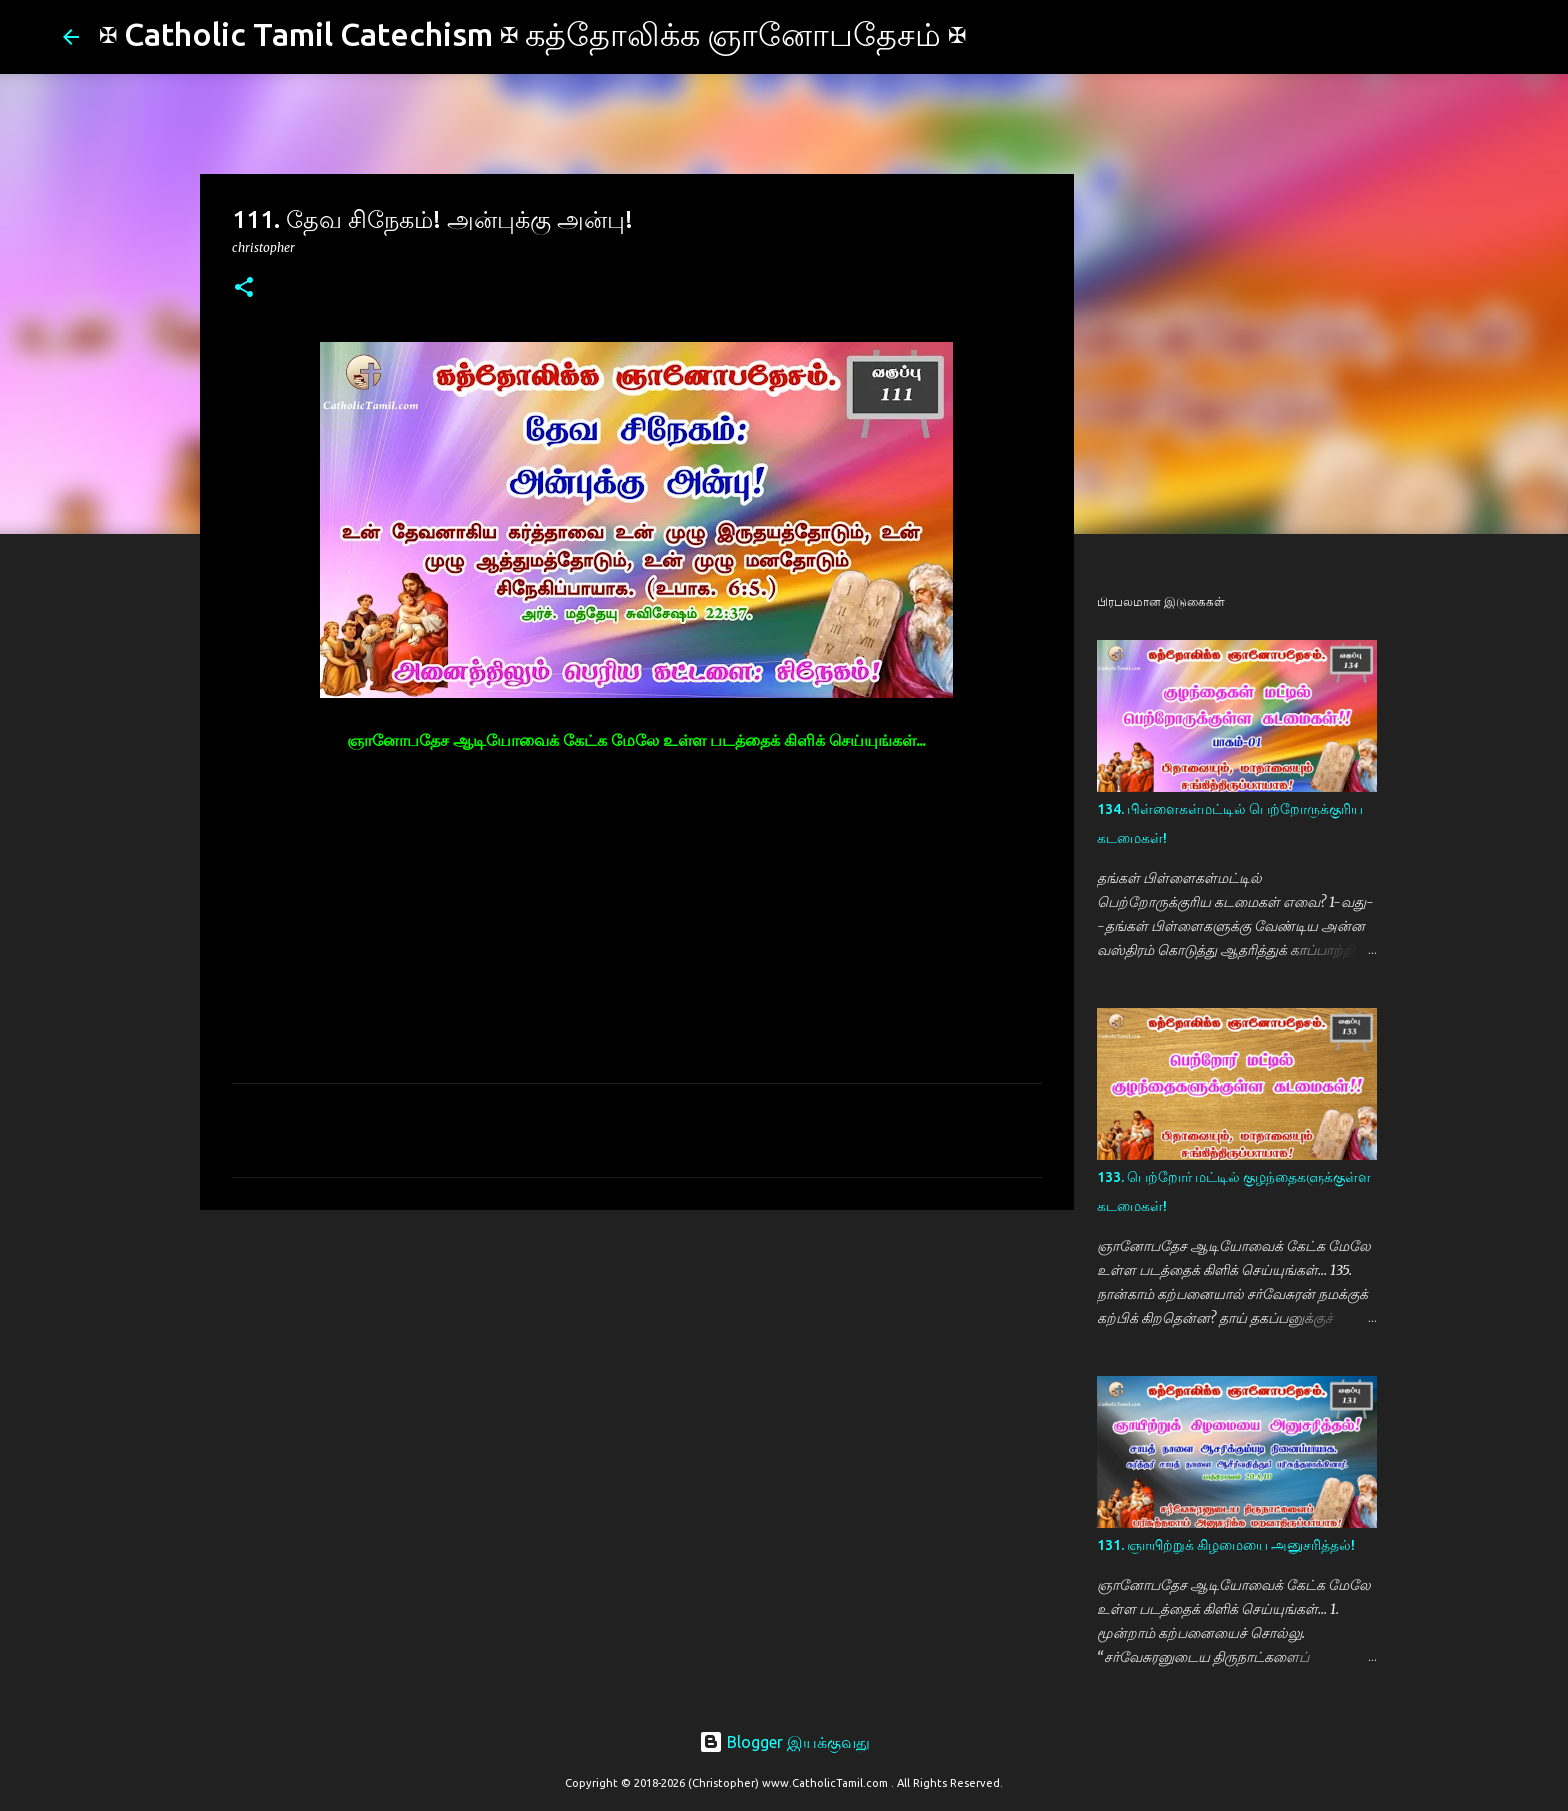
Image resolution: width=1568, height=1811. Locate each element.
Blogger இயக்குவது (784, 1742)
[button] (244, 288)
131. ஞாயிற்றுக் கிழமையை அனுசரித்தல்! (1226, 1545)
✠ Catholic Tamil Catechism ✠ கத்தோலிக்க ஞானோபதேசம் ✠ (532, 34)
